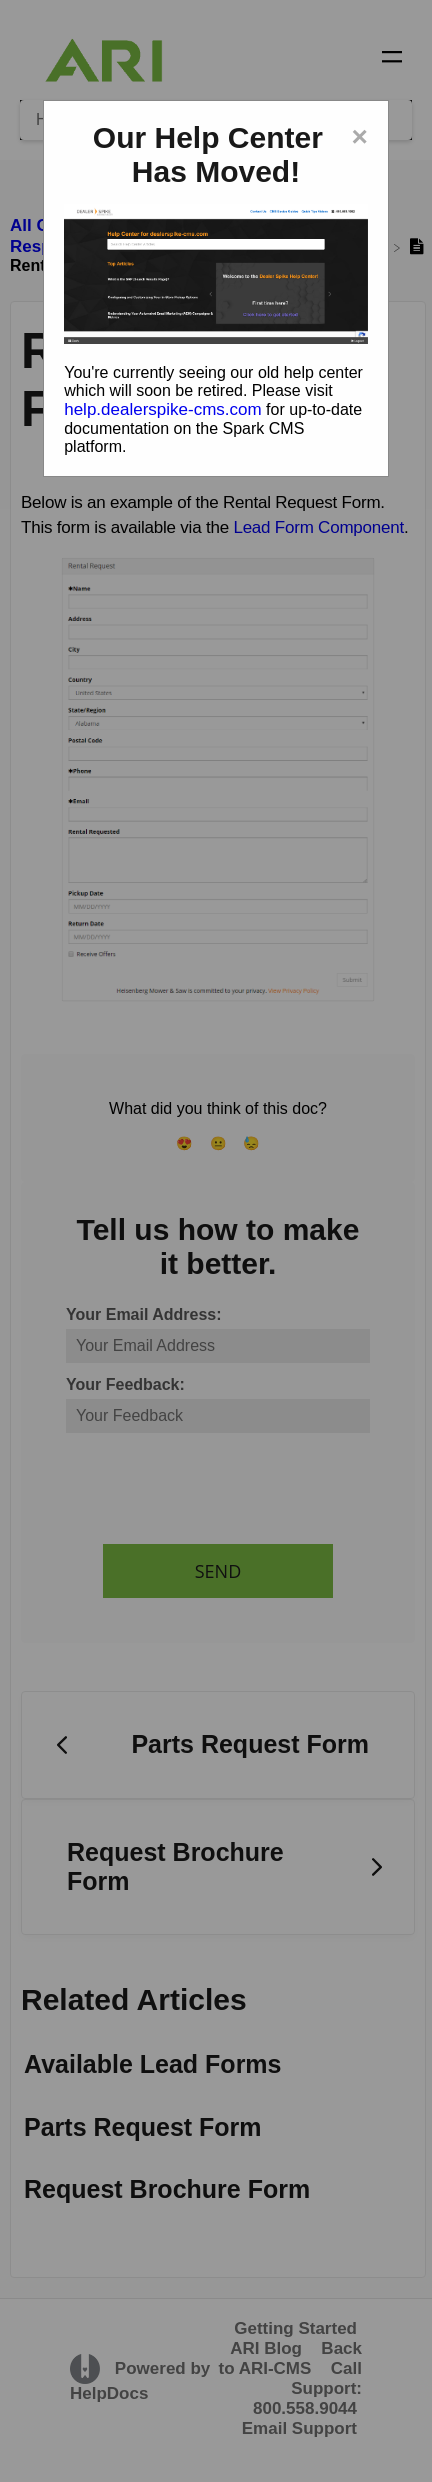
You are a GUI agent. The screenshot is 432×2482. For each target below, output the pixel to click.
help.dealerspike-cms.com (162, 409)
